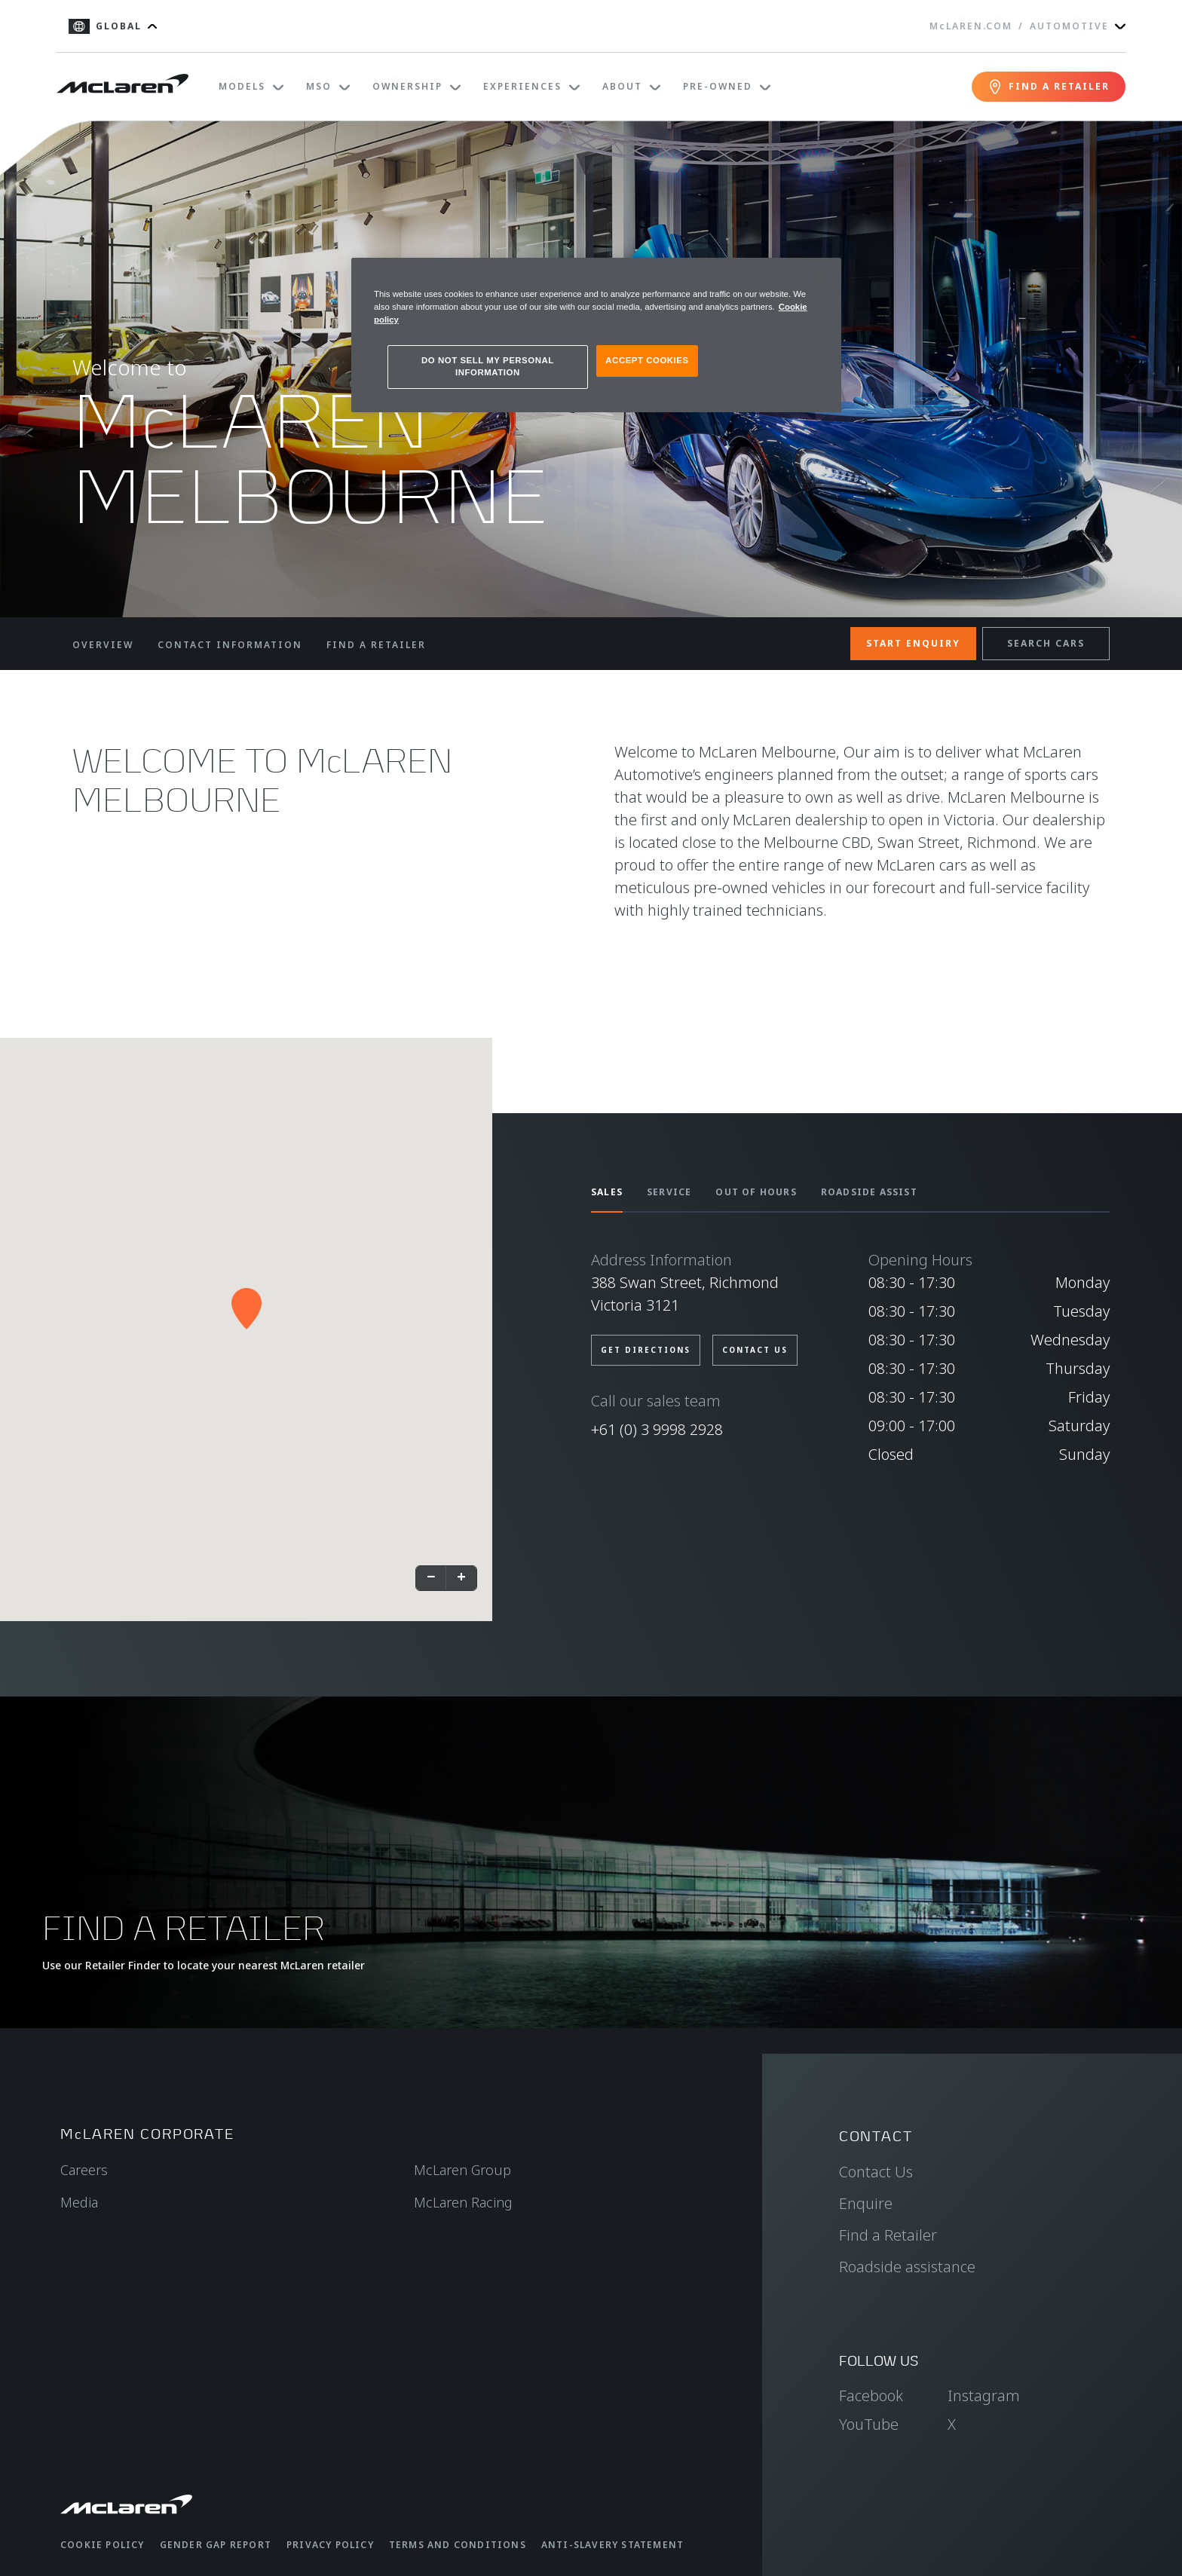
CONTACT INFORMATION (230, 644)
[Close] (820, 275)
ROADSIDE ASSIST (869, 1192)
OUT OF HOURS (755, 1192)
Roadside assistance (907, 2266)
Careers (84, 2170)
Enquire (866, 2203)
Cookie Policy (102, 2544)
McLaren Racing (463, 2202)
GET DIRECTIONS (646, 1350)
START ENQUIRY (913, 643)
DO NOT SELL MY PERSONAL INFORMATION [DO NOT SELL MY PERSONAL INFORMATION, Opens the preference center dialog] (487, 366)
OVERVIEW (102, 644)
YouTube (869, 2424)
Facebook (871, 2395)
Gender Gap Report (215, 2544)
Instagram (984, 2395)
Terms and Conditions (457, 2544)
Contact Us (876, 2171)
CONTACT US (755, 1350)
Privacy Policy (330, 2544)
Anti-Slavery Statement (612, 2544)
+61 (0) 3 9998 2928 (657, 1429)
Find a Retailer (888, 2235)
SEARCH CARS (1046, 643)
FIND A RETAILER (376, 644)
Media (79, 2202)
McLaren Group (462, 2170)
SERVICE (669, 1192)
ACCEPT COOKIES (646, 360)
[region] (596, 335)
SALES (607, 1192)
